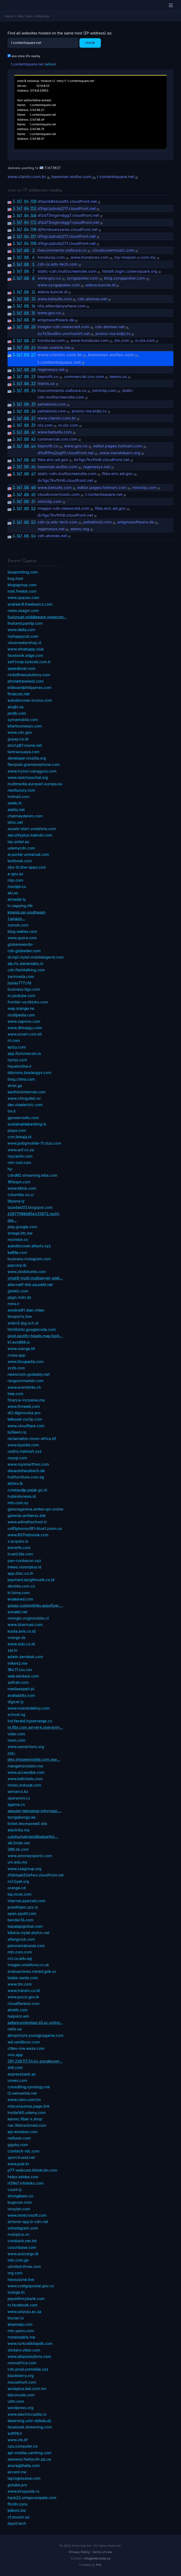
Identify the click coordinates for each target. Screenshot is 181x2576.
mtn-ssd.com (19, 1162)
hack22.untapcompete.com (32, 2497)
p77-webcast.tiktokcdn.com (32, 2170)
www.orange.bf (21, 1348)
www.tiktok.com (22, 1188)
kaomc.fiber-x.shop (25, 2119)
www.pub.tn (18, 2163)
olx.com (121, 340)
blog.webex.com (22, 931)
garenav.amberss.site (26, 1515)
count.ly (15, 2189)
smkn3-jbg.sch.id (23, 1323)
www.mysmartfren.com (28, 1464)
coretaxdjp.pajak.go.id (27, 1490)
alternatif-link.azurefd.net (30, 1284)
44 (33, 446)
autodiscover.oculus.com (30, 700)
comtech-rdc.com (23, 2151)
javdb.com (17, 713)
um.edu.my (17, 1862)
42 (33, 439)
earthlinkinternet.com (26, 1092)
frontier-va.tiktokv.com (28, 1002)
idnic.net (15, 822)
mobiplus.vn (18, 2234)
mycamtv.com (20, 1156)
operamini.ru (19, 1798)
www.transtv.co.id (24, 1990)
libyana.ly (16, 1201)
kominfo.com (19, 1547)
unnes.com (17, 2080)
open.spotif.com (22, 1913)
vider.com (16, 1733)
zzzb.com (16, 1368)
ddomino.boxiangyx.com (29, 1072)
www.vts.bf (18, 2439)
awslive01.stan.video (26, 1310)
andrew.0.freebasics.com (30, 604)
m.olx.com (145, 340)
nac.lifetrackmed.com (27, 2125)
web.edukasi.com (23, 1676)
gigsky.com (18, 2144)
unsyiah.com (19, 2209)
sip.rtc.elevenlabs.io (25, 963)
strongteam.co (20, 2196)
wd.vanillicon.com (24, 2042)
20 (33, 326)
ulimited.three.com (24, 2266)
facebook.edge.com (25, 655)
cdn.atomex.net (92, 299)
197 (33, 236)
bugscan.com (20, 2202)
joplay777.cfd (19, 982)
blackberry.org (21, 2375)
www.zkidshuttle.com (27, 1271)
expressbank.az (22, 2074)
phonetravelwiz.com (26, 681)
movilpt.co (17, 886)
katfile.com (17, 1252)
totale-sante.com (23, 1977)
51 (33, 501)
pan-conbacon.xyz (24, 1560)
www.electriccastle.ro (27, 2414)
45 (33, 459)
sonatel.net (17, 1611)
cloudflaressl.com (23, 2003)
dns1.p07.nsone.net (25, 745)
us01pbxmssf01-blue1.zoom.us (35, 1528)
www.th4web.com (24, 1406)
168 (33, 215)
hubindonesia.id (22, 1496)
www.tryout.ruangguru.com (32, 771)
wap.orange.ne (21, 1008)
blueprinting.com (23, 572)
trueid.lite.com (20, 1554)
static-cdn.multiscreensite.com (66, 271)
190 (33, 229)
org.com (15, 2272)
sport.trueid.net (21, 2157)
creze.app (16, 1355)
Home (9, 16)
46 (33, 466)
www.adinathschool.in (27, 1521)
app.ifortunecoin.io (24, 1053)
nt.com (14, 1040)
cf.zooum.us (18, 2517)
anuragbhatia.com (24, 2465)
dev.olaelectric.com (25, 1104)
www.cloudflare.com (26, 1425)
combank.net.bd (22, 2240)
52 (33, 508)
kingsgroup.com (22, 584)
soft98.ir (15, 2433)
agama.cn (16, 1804)
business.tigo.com (24, 989)
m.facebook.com (22, 2305)
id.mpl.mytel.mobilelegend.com (36, 957)
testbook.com (20, 860)
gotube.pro (17, 2485)
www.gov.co (49, 278)
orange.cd (17, 1887)
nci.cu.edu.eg (20, 1958)
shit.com (15, 2067)
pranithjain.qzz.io (23, 1907)
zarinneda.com (21, 976)
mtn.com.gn (18, 2260)
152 (33, 208)
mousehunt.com (22, 2382)
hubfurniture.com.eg (26, 1477)
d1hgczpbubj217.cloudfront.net (66, 208)
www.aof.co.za (21, 1149)
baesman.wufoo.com (71, 176)
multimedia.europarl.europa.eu (35, 783)
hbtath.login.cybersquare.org (129, 271)
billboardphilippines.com (29, 687)
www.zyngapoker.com (58, 285)
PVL (99, 2565)
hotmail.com (18, 796)
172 (33, 222)
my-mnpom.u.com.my (135, 257)
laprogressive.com (24, 2478)
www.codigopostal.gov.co (31, 2285)
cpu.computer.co (23, 2446)
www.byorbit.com (23, 1445)
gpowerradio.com (23, 1117)
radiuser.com (19, 2138)
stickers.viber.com (24, 2350)
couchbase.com (22, 2247)
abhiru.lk (15, 1483)
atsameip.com (20, 2324)
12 (33, 291)
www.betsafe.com (54, 299)
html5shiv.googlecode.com (32, 1329)
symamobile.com (23, 719)
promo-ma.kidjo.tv (112, 333)
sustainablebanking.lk (27, 1124)
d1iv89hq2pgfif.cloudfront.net (65, 452)
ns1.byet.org (18, 1881)
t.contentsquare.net (27, 64)
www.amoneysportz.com (30, 1855)
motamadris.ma (21, 2337)
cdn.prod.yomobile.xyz (28, 2369)
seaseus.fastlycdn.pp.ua (29, 2459)
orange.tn (16, 2292)
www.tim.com (20, 1984)
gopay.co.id (18, 739)
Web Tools (24, 16)
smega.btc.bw (20, 1233)
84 (26, 201)
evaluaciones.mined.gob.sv (32, 1971)
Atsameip (42, 16)
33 (33, 383)
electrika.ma (18, 1830)
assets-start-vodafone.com (32, 828)
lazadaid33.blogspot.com (30, 1207)
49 (33, 494)
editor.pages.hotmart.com (117, 446)
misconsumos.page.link (28, 2106)
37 (33, 418)
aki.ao (13, 893)
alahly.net (16, 809)
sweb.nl (14, 803)
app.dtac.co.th (20, 1573)
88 (26, 250)
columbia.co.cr (21, 1194)
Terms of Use (102, 2552)
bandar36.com (20, 1920)
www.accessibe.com (26, 1772)
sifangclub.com (21, 1939)
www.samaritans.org (26, 1746)
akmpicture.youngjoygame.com (35, 2035)
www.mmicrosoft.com (27, 2215)
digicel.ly (16, 1701)
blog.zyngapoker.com (124, 278)
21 (33, 340)
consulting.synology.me (29, 2086)
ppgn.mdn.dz (19, 1297)
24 (33, 347)
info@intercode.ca (97, 2558)
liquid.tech (17, 2523)
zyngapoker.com (82, 278)
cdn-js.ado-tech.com (57, 264)
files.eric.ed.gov (52, 459)
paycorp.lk (17, 1265)
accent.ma (17, 2472)
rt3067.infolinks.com (26, 2183)
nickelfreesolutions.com (29, 674)
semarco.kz (18, 1791)
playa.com (17, 1130)
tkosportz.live (20, 1316)
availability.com (21, 1695)
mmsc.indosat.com (24, 1785)
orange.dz (16, 1637)
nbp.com (15, 880)
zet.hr (13, 1650)
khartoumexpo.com (25, 726)
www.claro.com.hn (24, 2099)
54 (33, 535)
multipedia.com (21, 1015)
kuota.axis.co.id (21, 1631)
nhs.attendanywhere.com (61, 306)
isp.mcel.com (19, 1894)
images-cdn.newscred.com (63, 326)
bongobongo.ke (22, 1817)
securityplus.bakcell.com (30, 835)
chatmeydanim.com (25, 816)
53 (33, 522)
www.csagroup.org (24, 1868)
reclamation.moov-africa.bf (32, 1438)
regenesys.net (51, 369)
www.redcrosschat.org (28, 777)
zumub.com (18, 925)
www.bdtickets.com (25, 1778)
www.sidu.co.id (21, 1644)
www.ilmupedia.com (26, 1361)
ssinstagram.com (23, 2228)
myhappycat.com (23, 636)
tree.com (15, 1393)
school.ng (16, 1714)
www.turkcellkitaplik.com (30, 2343)
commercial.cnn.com (84, 376)
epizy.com (17, 1047)
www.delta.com (21, 629)
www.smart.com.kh (25, 1034)
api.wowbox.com (23, 2131)
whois (50, 64)
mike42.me (17, 1663)
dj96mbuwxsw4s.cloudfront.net (67, 229)
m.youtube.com (21, 995)
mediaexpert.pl (21, 1688)
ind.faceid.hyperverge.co (30, 1721)
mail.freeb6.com (22, 591)
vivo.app (15, 2054)
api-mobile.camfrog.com (29, 2452)
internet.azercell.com (26, 1900)
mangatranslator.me (25, 1766)
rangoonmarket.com (26, 1380)
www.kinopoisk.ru (23, 2491)
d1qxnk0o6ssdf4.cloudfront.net (67, 201)
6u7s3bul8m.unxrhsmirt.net (63, 333)
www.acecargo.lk (23, 2253)
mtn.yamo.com (21, 2330)
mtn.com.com (20, 1952)
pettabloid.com (51, 404)
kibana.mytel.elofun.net (28, 1932)
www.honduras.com (89, 257)
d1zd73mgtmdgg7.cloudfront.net (68, 215)
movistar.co (18, 1239)
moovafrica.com (22, 2362)
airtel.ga (15, 1085)
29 (33, 376)
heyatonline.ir (20, 1066)
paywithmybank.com (26, 2298)
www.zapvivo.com (24, 1021)
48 (33, 487)
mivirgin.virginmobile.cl (28, 1618)
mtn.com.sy (18, 1502)
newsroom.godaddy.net (28, 1374)
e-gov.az (15, 873)
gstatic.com (18, 1291)
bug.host (15, 578)
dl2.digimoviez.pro (24, 1412)
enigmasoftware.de (55, 320)
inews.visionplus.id (24, 1567)
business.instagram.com (29, 1258)
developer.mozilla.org (27, 758)
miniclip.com (104, 390)
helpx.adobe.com (23, 2176)
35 (33, 404)
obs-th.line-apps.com (27, 867)
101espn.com (19, 1182)
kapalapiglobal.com (25, 1926)
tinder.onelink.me (53, 347)
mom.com (16, 1740)
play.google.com (22, 1226)
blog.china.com (21, 1079)
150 (33, 201)
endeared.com (20, 1599)
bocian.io (16, 2318)
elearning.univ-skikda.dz (29, 2420)
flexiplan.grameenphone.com (34, 764)
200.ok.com (18, 1849)
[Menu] (170, 5)
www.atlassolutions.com (29, 2356)
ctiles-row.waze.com (26, 2048)
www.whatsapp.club (26, 649)
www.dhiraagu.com (25, 1027)
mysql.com (17, 1458)
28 (33, 369)
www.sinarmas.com (25, 1624)
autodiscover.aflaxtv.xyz (29, 1245)
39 (33, 425)
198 (33, 243)
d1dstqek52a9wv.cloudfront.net (36, 1875)
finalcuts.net (18, 694)
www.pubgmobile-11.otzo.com (34, 1143)
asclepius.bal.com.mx (27, 2388)
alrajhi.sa (16, 706)
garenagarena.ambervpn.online (35, 1509)
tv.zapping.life (20, 905)
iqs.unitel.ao (18, 841)
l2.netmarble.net (22, 2093)
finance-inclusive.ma (26, 1400)
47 (33, 473)
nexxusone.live (21, 2279)
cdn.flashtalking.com (26, 970)
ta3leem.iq (17, 1432)
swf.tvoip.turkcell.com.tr (29, 661)
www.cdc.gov (20, 732)
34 (33, 390)
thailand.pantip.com (25, 623)
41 (33, 432)
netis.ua (14, 2029)
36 (33, 411)
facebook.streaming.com (30, 2427)
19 (33, 319)
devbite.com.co (21, 1586)
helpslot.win (18, 2016)
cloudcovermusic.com (113, 250)
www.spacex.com (23, 597)
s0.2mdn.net (19, 1843)
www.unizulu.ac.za (24, 2311)
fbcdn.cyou (18, 2504)
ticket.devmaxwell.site (27, 1823)
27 (33, 354)
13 (33, 298)
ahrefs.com (18, 2009)
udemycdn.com (21, 848)
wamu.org (79, 528)
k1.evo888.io (19, 1342)
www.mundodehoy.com (29, 1708)
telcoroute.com (21, 2395)
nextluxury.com (21, 790)
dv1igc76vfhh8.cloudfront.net (101, 459)
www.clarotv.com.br (27, 176)
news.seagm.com (23, 610)
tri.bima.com (19, 1592)
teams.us (118, 376)
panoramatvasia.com (26, 1945)
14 (33, 305)
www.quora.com (22, 937)
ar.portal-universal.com (28, 854)
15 (33, 312)
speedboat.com (21, 668)
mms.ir (14, 1303)
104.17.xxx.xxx (20, 1669)
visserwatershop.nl (24, 642)
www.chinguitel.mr (24, 1098)
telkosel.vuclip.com (25, 1419)
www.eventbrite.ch (24, 1387)
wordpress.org (20, 2407)
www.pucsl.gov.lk (23, 1997)
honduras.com (51, 257)
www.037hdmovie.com (28, 1534)
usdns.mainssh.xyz (24, 1451)
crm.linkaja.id (19, 1136)
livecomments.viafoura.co (61, 250)
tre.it (12, 1111)
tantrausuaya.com (23, 751)
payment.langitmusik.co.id (31, 1579)
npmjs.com (17, 1059)
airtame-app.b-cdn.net (28, 2221)
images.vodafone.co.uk (28, 1964)
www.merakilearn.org (119, 452)
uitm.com (16, 2401)
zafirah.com (18, 1682)
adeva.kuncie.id (100, 285)
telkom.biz (17, 2510)
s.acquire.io (18, 1541)
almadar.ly (17, 899)
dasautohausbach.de (26, 1470)
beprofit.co (47, 376)
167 (19, 201)
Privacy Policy (79, 2552)
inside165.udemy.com (27, 2112)
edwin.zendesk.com (25, 1656)
